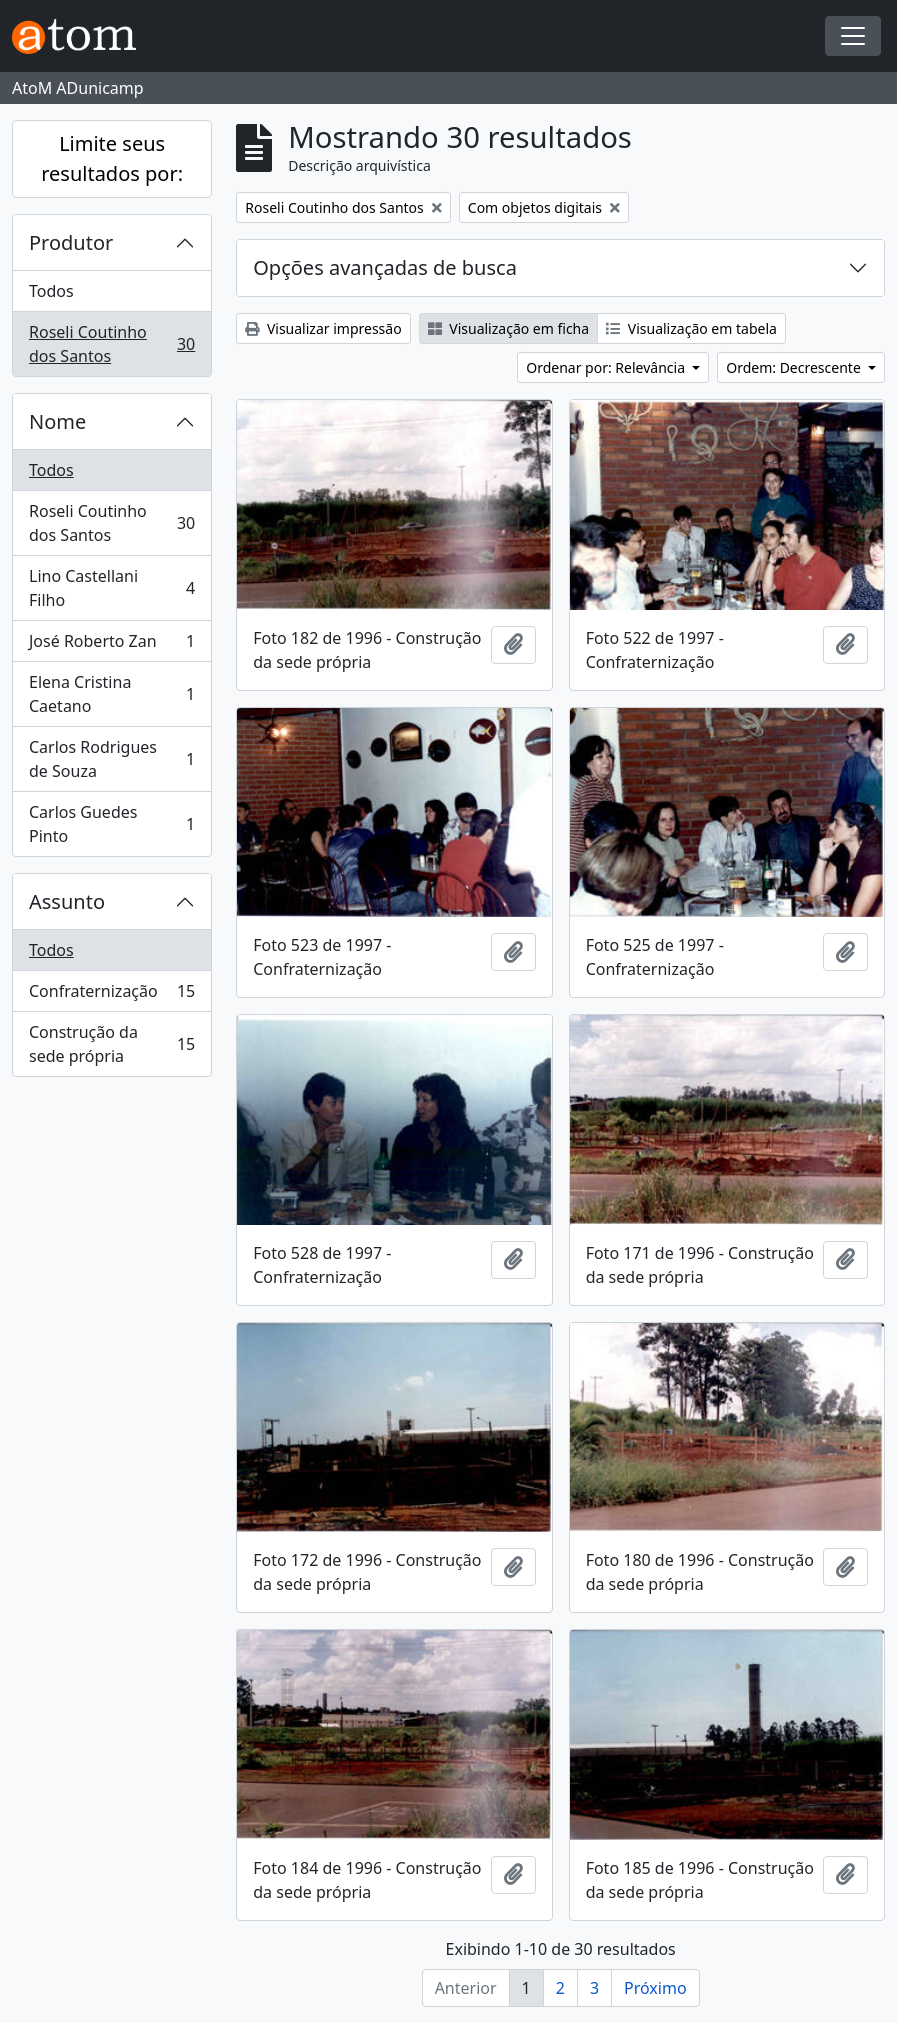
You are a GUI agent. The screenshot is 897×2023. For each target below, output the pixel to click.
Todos (51, 291)
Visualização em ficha (509, 328)
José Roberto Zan (111, 645)
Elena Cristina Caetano (111, 694)
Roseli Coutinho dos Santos (111, 344)
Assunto (67, 901)
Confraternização (111, 995)
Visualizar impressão (323, 328)
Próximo (655, 1988)
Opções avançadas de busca (385, 267)
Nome (57, 421)
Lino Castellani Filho (111, 588)
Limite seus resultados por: (112, 158)
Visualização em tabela (691, 328)
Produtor (71, 242)
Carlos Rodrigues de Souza (111, 759)
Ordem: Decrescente (795, 367)
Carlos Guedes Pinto (111, 824)
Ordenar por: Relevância (607, 367)
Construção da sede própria (111, 1044)
